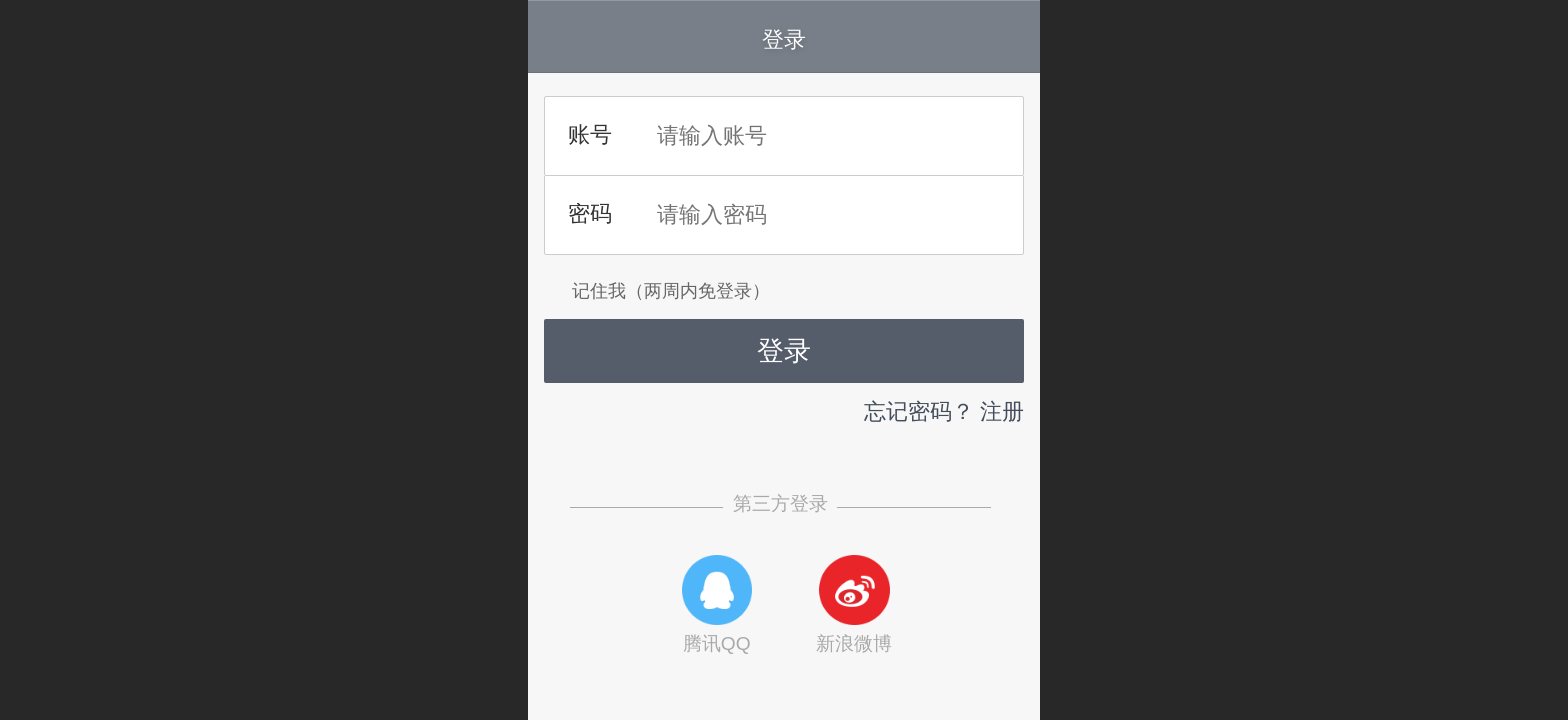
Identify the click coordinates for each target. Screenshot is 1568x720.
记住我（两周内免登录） (657, 290)
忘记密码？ (919, 411)
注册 (1002, 411)
